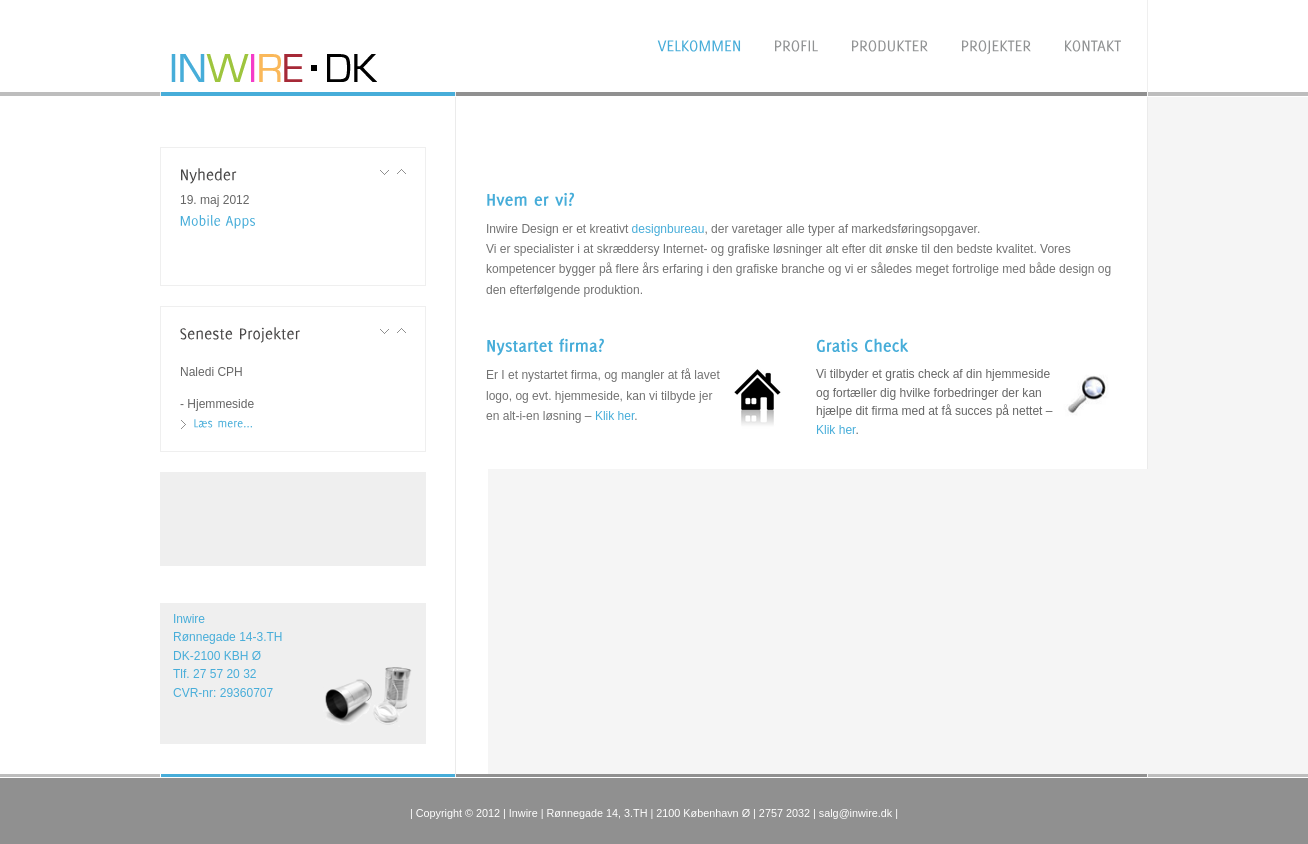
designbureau (668, 229)
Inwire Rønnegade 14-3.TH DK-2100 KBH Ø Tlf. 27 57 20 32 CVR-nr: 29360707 (228, 656)
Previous (384, 172)
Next (401, 172)
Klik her (614, 416)
